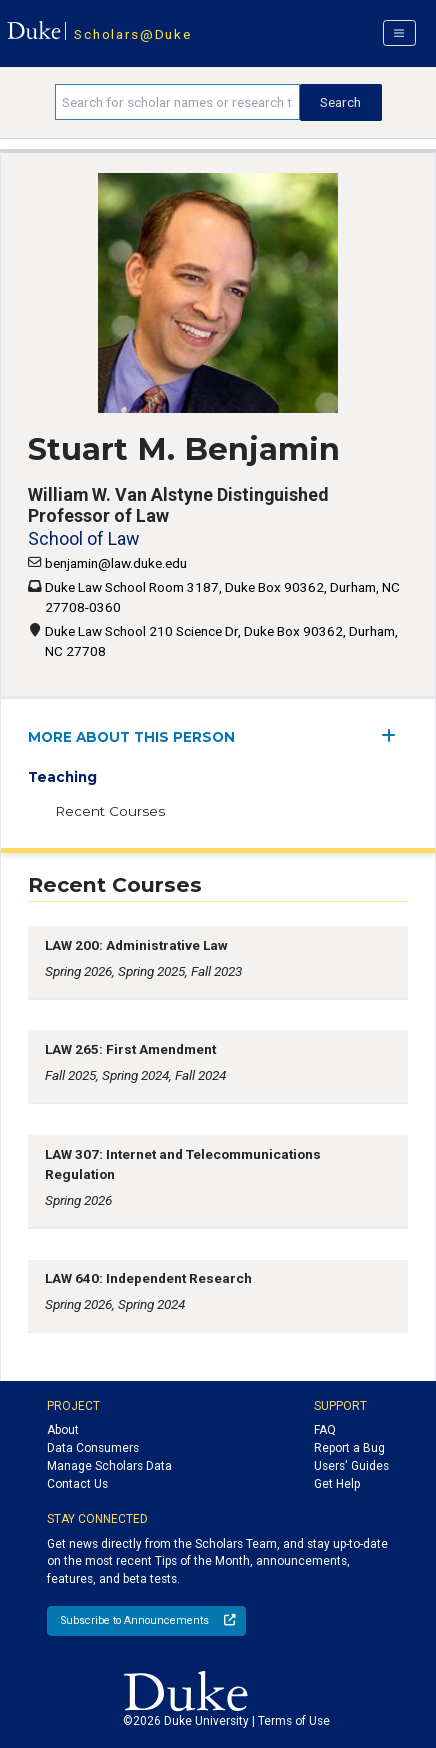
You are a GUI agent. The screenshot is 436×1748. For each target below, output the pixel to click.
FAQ (325, 1430)
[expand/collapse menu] (394, 735)
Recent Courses (110, 811)
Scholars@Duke (132, 34)
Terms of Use (294, 1721)
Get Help (337, 1484)
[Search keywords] (177, 102)
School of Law (83, 538)
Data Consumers (93, 1448)
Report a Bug (349, 1448)
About (63, 1430)
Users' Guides (351, 1466)
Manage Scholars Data (109, 1466)
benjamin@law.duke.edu (116, 563)
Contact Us (77, 1484)
